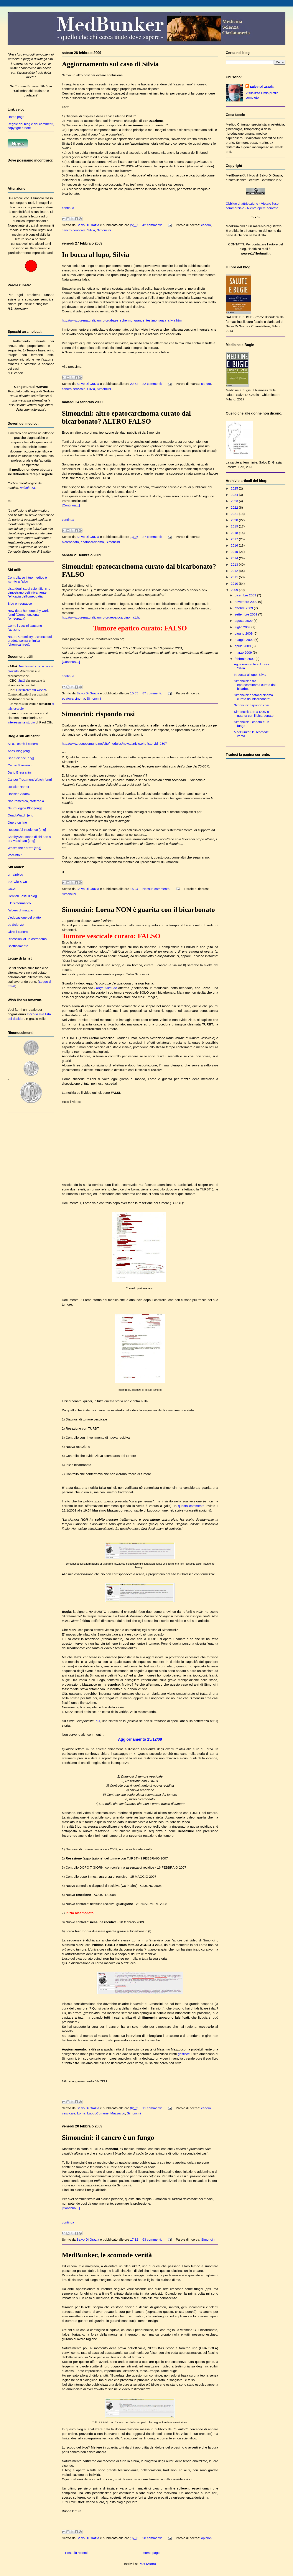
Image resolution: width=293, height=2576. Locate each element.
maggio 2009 (244, 640)
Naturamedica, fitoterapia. (26, 801)
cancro (206, 225)
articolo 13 (27, 488)
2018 (235, 533)
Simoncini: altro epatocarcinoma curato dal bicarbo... (255, 685)
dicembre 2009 (246, 595)
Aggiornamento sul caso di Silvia (110, 64)
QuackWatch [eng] (21, 815)
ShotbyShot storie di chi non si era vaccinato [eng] (29, 838)
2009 (235, 590)
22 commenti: (152, 383)
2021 (235, 514)
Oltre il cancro (18, 932)
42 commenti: (152, 225)
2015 (235, 551)
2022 (235, 507)
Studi (21, 680)
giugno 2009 (244, 633)
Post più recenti (76, 2553)
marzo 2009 (244, 652)
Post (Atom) (147, 2564)
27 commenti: (152, 537)
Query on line (17, 822)
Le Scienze (16, 924)
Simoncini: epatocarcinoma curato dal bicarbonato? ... (254, 697)
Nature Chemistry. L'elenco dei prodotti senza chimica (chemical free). (30, 640)
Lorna (81, 2113)
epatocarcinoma (92, 542)
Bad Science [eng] (21, 758)
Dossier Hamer (18, 786)
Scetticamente (18, 946)
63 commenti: (152, 2239)
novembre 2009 (246, 602)
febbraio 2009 (245, 659)
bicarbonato (70, 542)
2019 (235, 526)
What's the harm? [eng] (24, 848)
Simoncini (104, 230)
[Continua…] (71, 505)
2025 (235, 488)
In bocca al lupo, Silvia (95, 254)
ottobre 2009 (244, 608)
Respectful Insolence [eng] (27, 829)
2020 (235, 520)
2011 (235, 577)
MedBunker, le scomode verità (107, 2255)
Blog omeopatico (20, 603)
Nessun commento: (156, 889)
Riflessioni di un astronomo (27, 939)
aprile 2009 (243, 646)
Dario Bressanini (19, 772)
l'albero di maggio (20, 910)
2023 (235, 501)
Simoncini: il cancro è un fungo (108, 2137)
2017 (235, 539)
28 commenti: (152, 2538)
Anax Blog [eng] (19, 751)
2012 (235, 571)
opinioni (206, 2538)
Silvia (91, 230)
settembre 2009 (246, 614)
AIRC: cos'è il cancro (23, 744)
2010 (235, 583)
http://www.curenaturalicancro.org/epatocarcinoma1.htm (102, 617)
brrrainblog (15, 874)
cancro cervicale (73, 230)
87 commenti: (152, 693)
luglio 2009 (243, 627)
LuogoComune (98, 2113)
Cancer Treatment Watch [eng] (30, 779)
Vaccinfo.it (15, 855)
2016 (235, 545)
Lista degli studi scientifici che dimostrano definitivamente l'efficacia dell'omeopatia (29, 592)
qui (98, 1721)
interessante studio (21, 722)
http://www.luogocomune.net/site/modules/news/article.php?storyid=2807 (114, 743)
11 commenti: (152, 2108)
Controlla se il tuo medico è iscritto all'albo (27, 579)
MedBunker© (235, 175)
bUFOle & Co (17, 881)
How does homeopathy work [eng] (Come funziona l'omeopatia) (28, 614)
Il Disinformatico (19, 903)
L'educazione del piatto (24, 917)
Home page (151, 2553)
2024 (235, 494)
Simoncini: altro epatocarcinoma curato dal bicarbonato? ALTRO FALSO (126, 417)
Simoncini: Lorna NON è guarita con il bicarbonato (138, 909)
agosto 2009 (244, 620)
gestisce (184, 2054)
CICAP (13, 889)
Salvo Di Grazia (261, 86)
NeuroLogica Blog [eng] (25, 808)
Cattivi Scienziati (19, 765)
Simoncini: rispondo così (98, 714)
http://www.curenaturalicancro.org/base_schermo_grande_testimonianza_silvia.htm (122, 320)
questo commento (191, 1506)
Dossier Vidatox (19, 794)
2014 (235, 558)
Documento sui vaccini (31, 690)
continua (68, 208)
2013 (235, 564)
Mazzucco (117, 2113)
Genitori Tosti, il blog (22, 896)
